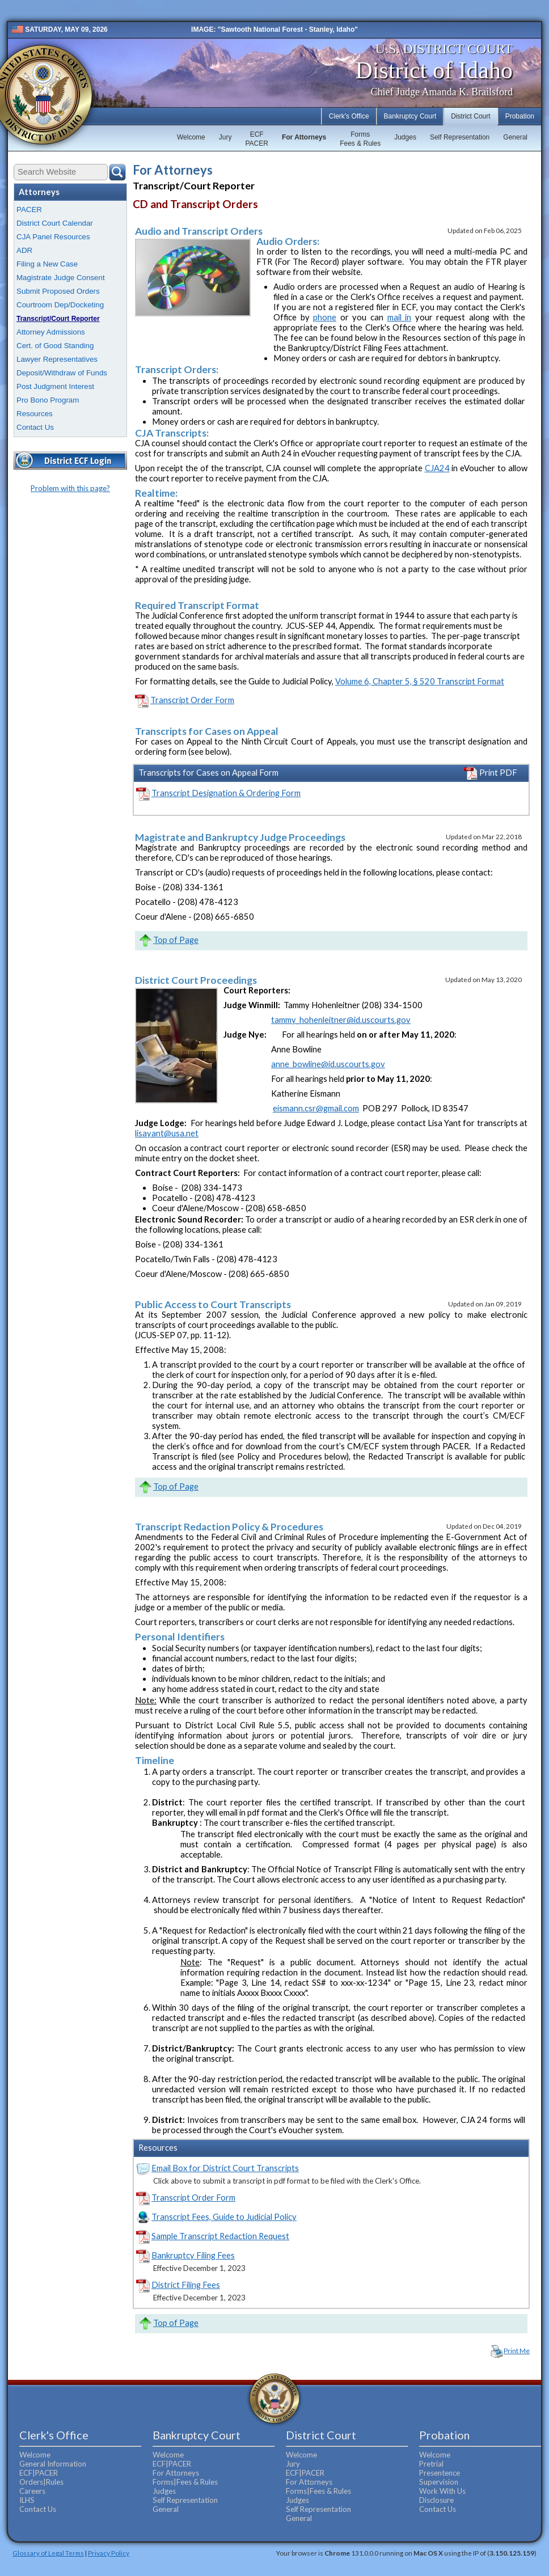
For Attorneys (304, 137)
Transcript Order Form (192, 700)
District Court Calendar (54, 223)
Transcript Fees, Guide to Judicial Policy (224, 2217)
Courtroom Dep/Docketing (60, 305)
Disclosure (436, 2500)
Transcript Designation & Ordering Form (226, 793)
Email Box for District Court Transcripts (225, 2168)
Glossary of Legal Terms (48, 2553)
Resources (34, 413)
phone (324, 317)
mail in (399, 317)
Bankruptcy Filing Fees (193, 2255)
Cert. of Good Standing (55, 345)
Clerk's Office (349, 116)
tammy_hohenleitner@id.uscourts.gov (341, 1020)
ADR (24, 250)
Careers (32, 2490)
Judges (405, 137)
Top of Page (176, 940)
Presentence (439, 2472)
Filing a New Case (47, 264)
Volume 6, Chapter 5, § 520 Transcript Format (419, 681)
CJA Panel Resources (53, 236)
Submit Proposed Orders (58, 291)
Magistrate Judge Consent (60, 277)
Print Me (517, 2350)
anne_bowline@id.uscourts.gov (328, 1064)
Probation (519, 116)
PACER (29, 209)
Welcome (191, 137)
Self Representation (459, 137)
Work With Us (442, 2490)
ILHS (27, 2500)
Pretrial (431, 2463)
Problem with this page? (70, 488)
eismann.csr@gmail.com (316, 1108)
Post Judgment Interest (55, 386)
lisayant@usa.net (167, 1133)
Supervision (438, 2481)
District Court (470, 116)
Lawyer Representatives (57, 359)
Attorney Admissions (50, 332)
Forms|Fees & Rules (185, 2481)
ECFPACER (256, 138)
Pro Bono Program (47, 400)
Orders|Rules (41, 2481)
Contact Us (35, 427)
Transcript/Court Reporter (58, 319)
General (515, 137)
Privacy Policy (108, 2553)
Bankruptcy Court (410, 116)
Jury (225, 137)
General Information (52, 2463)
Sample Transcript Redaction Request (220, 2236)
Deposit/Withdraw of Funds (61, 373)
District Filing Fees (185, 2285)
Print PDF (490, 772)
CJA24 (437, 468)
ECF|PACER (38, 2472)
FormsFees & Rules (360, 138)
